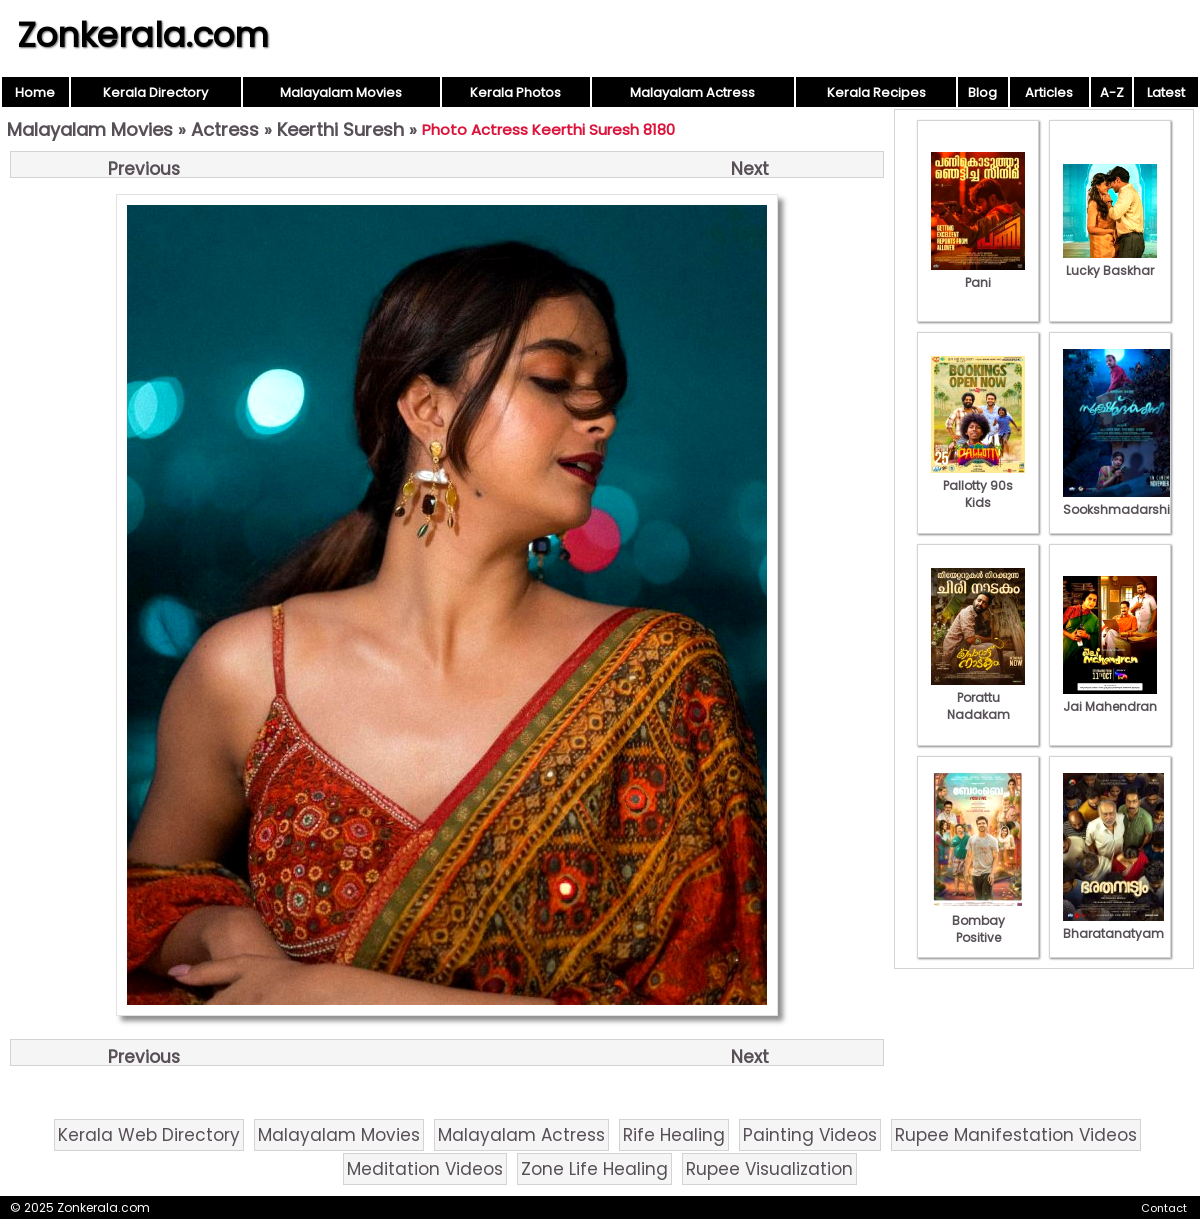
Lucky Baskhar (1110, 262)
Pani (978, 274)
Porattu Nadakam (978, 697)
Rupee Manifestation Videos (1016, 1135)
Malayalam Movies (341, 92)
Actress (225, 129)
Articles (1049, 92)
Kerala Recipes (876, 92)
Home (35, 92)
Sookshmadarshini (1122, 501)
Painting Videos (810, 1135)
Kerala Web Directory (149, 1135)
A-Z (1112, 92)
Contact (1164, 1208)
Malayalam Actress (692, 92)
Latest (1166, 92)
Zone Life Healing (594, 1169)
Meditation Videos (425, 1169)
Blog (982, 92)
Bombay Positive (978, 920)
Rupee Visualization (769, 1169)
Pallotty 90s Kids (978, 485)
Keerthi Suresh (340, 129)
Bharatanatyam (1113, 925)
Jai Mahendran (1110, 698)
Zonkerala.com (143, 35)
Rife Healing (674, 1135)
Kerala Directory (155, 92)
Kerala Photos (515, 92)
